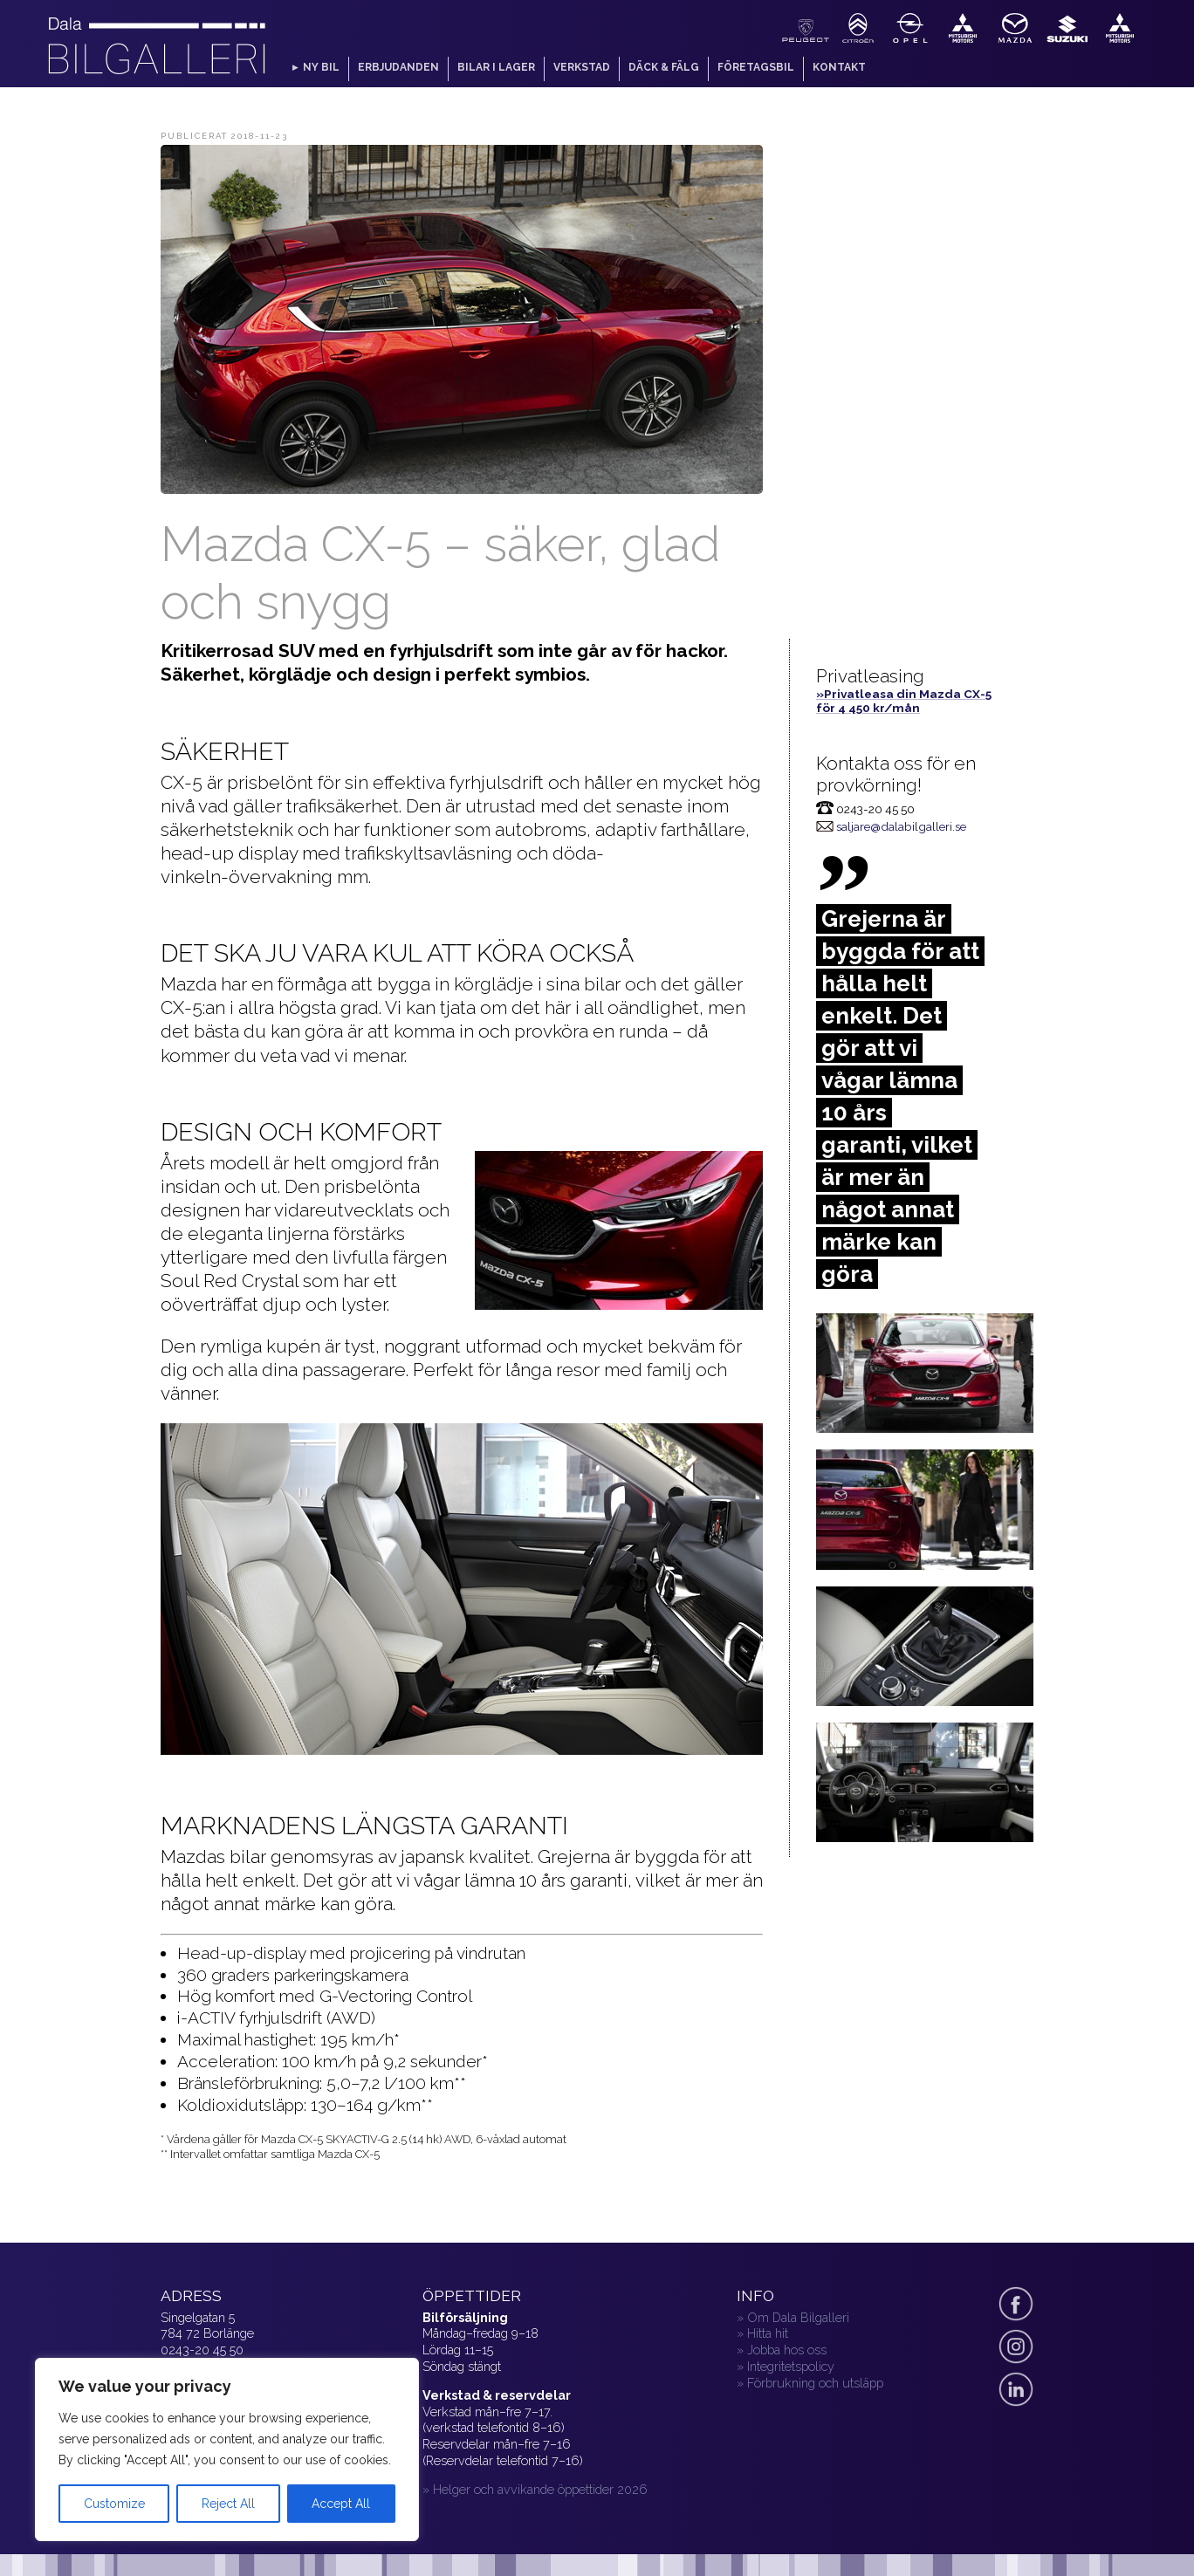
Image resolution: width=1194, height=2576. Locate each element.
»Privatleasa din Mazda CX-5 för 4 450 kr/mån (904, 701)
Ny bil (321, 67)
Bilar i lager (496, 67)
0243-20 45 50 (202, 2349)
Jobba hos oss (787, 2349)
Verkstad (581, 67)
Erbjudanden (398, 67)
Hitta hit (767, 2333)
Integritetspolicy (790, 2366)
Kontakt (839, 67)
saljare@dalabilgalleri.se (901, 826)
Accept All (341, 2504)
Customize (114, 2504)
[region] (227, 2449)
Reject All (228, 2504)
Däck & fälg (663, 67)
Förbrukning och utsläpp (815, 2382)
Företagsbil (755, 67)
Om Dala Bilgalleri (798, 2317)
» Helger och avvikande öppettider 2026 (535, 2489)
